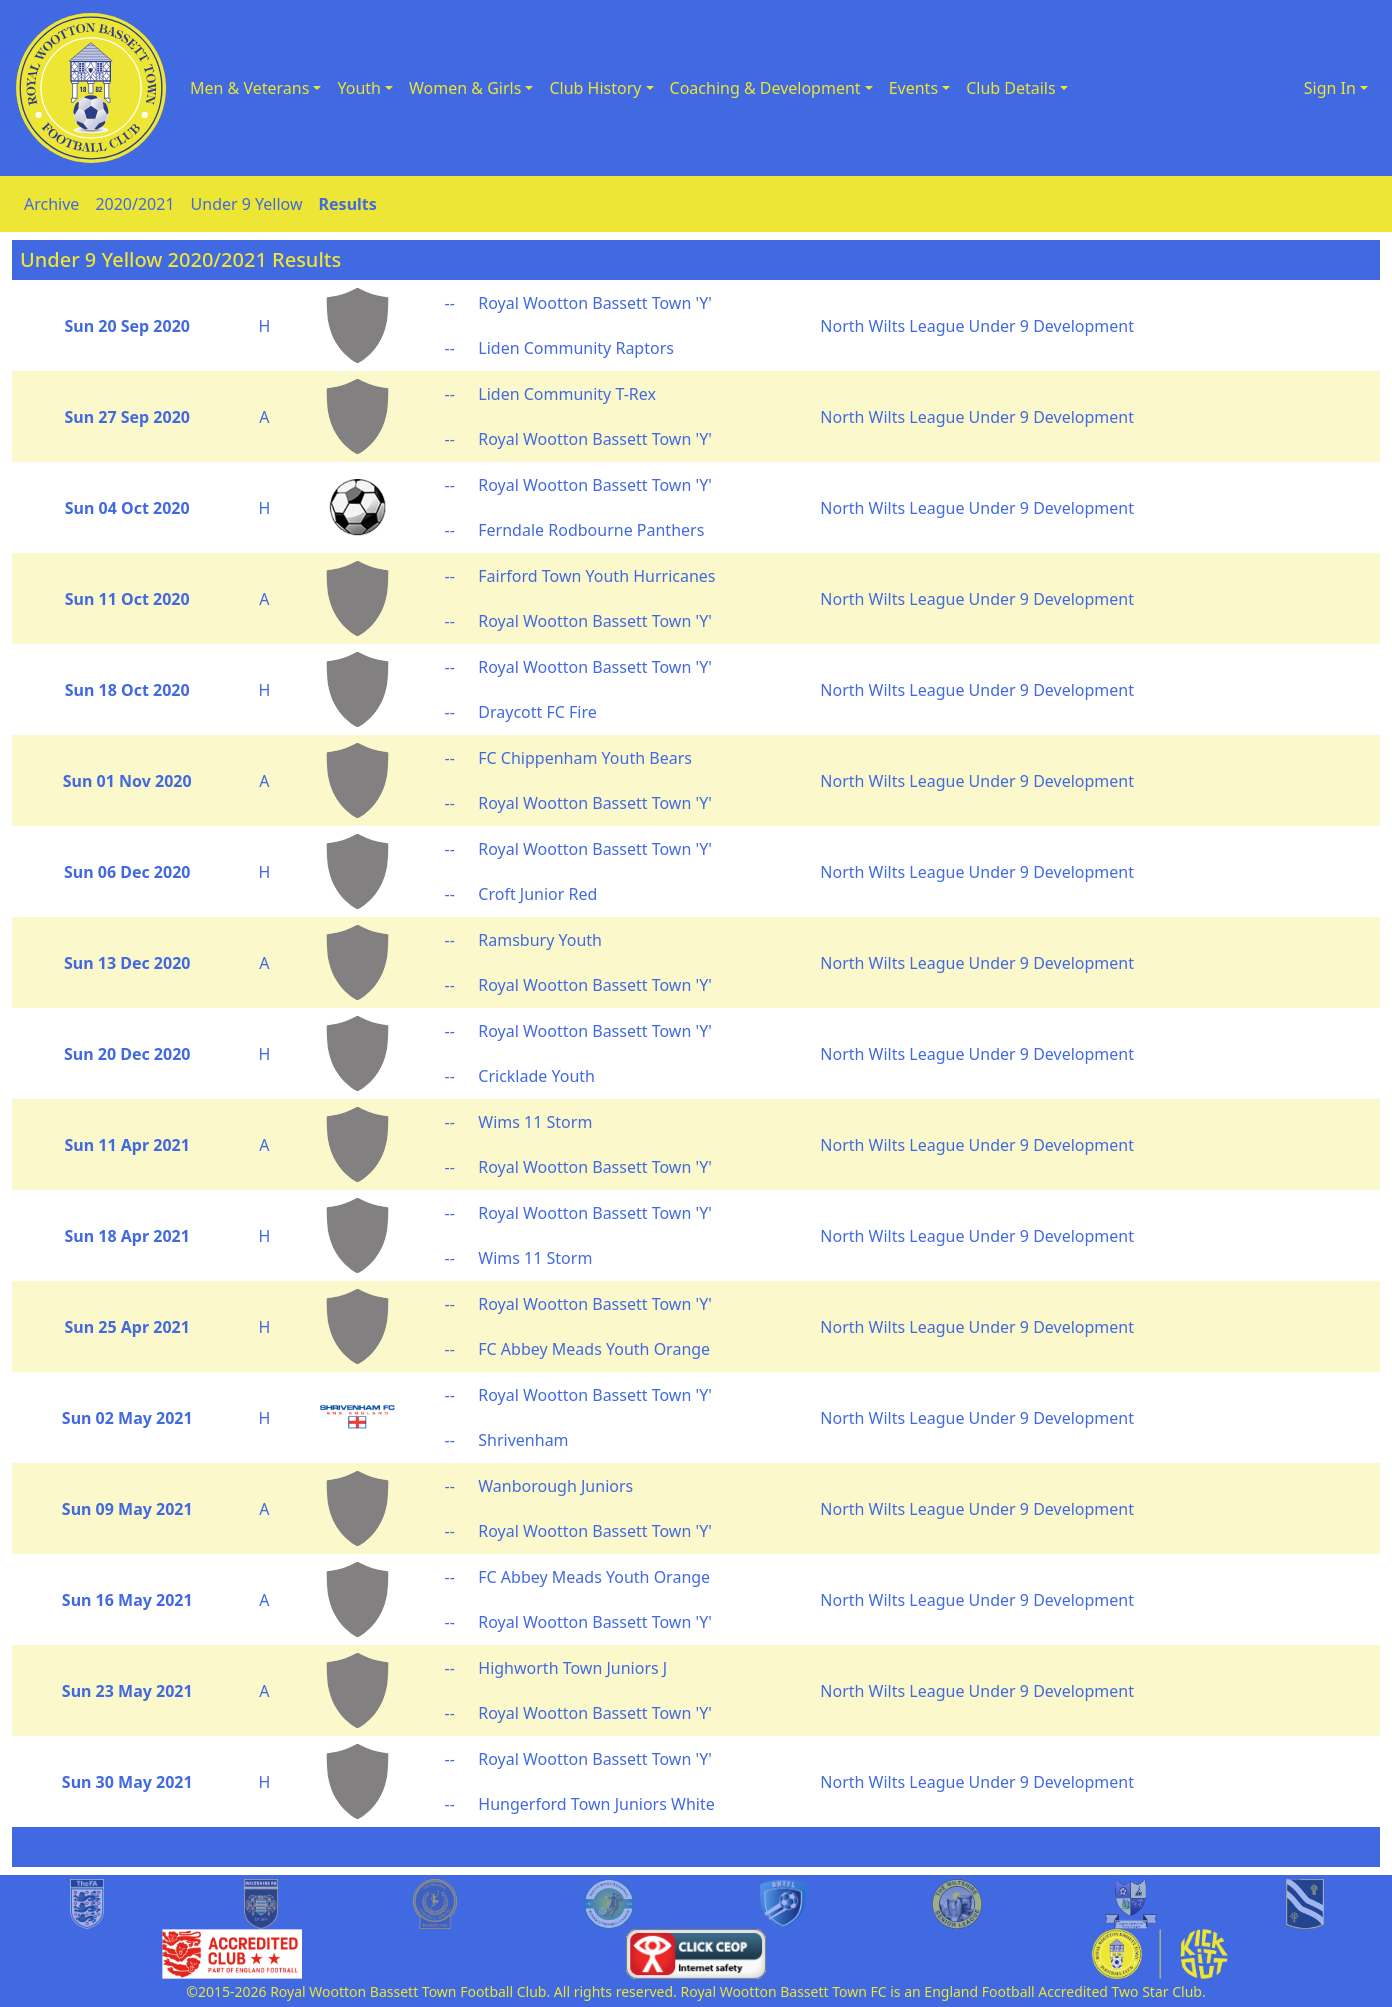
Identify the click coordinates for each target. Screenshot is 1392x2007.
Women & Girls (465, 88)
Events (913, 88)
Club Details (1011, 88)
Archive (51, 204)
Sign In (1330, 88)
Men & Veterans (249, 88)
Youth (359, 88)
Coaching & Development (765, 88)
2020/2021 (134, 204)
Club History (595, 88)
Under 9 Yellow (247, 204)
